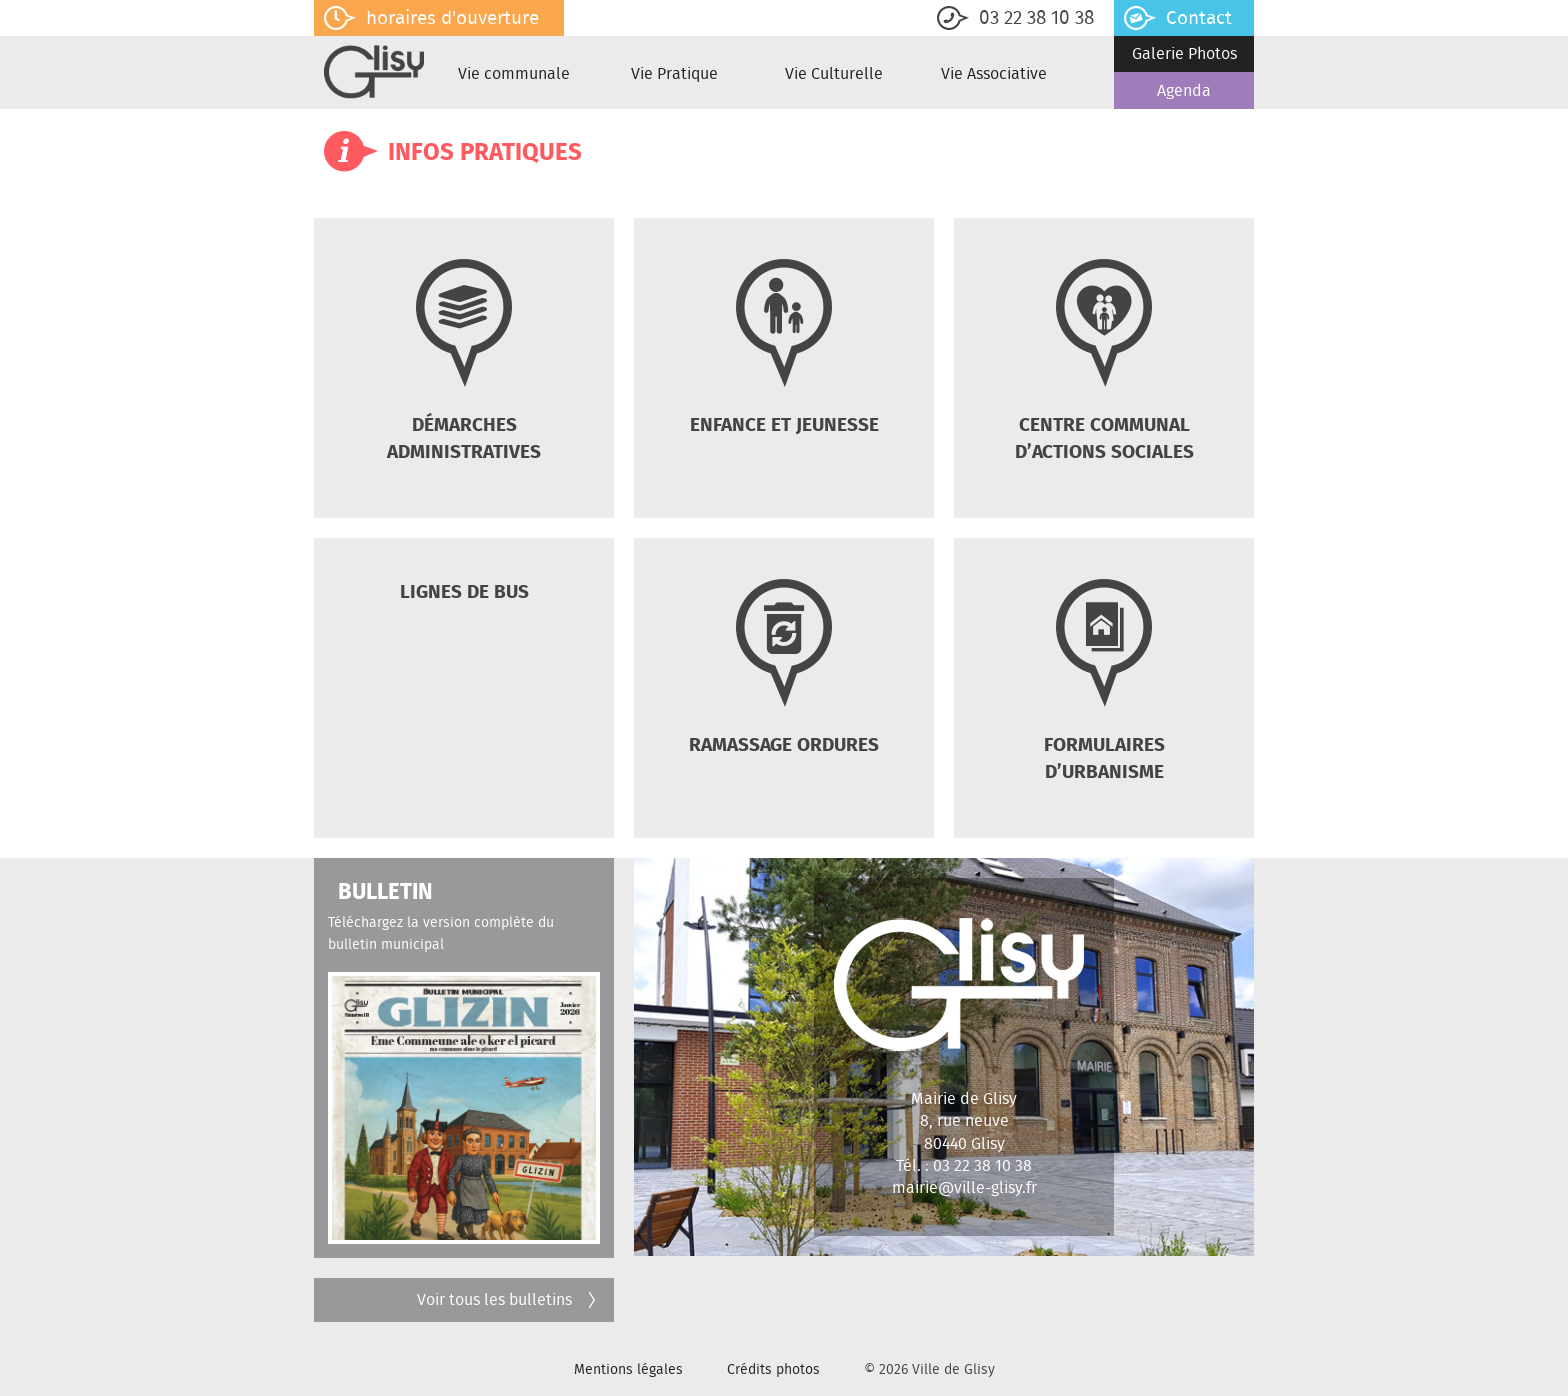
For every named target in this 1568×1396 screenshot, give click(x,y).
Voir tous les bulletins (508, 1299)
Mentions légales (628, 1369)
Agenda (1184, 90)
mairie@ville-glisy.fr (964, 1187)
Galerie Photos (1184, 53)
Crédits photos (773, 1369)
